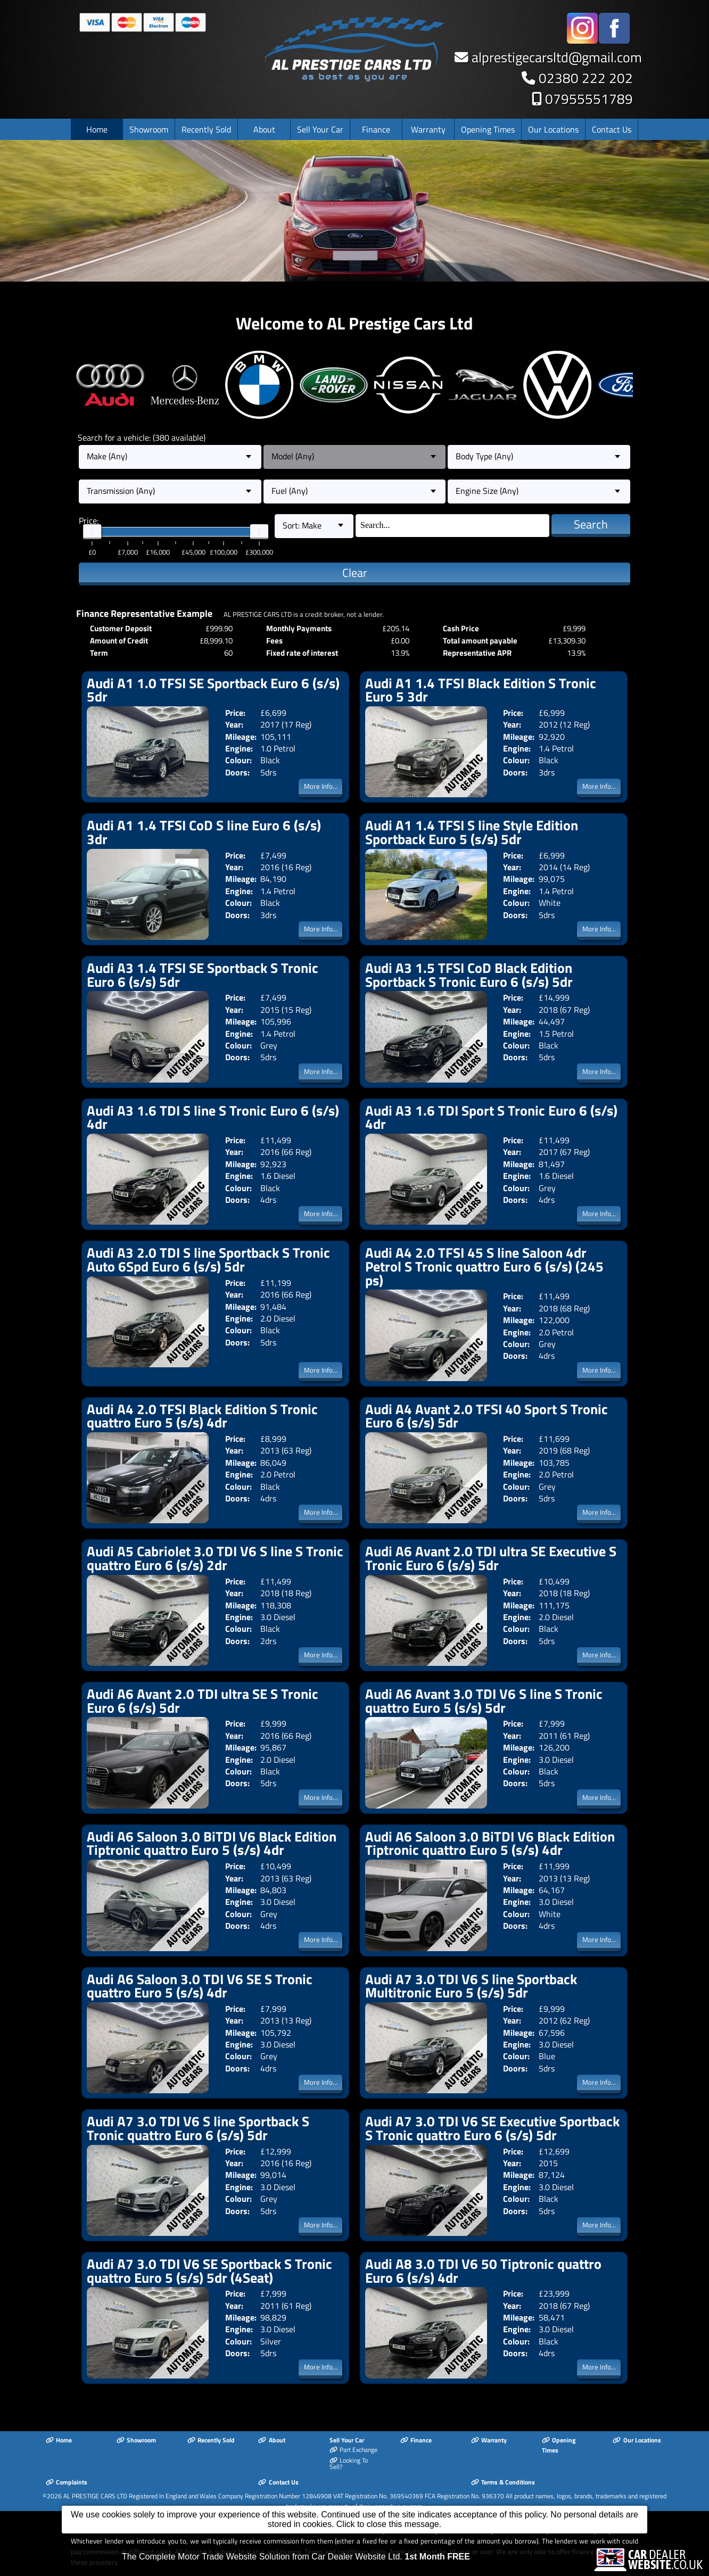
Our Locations (553, 129)
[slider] (92, 531)
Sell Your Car (320, 129)
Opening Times (488, 129)
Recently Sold (206, 129)
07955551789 (589, 98)
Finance (376, 129)
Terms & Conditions (503, 2482)
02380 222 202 (586, 78)
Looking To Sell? (348, 2463)
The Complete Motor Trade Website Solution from (296, 2556)
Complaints (66, 2482)
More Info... (320, 786)
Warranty (428, 129)
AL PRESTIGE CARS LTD (95, 2496)
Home (97, 129)
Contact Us (611, 129)
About (264, 129)
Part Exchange (353, 2450)
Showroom (148, 129)
